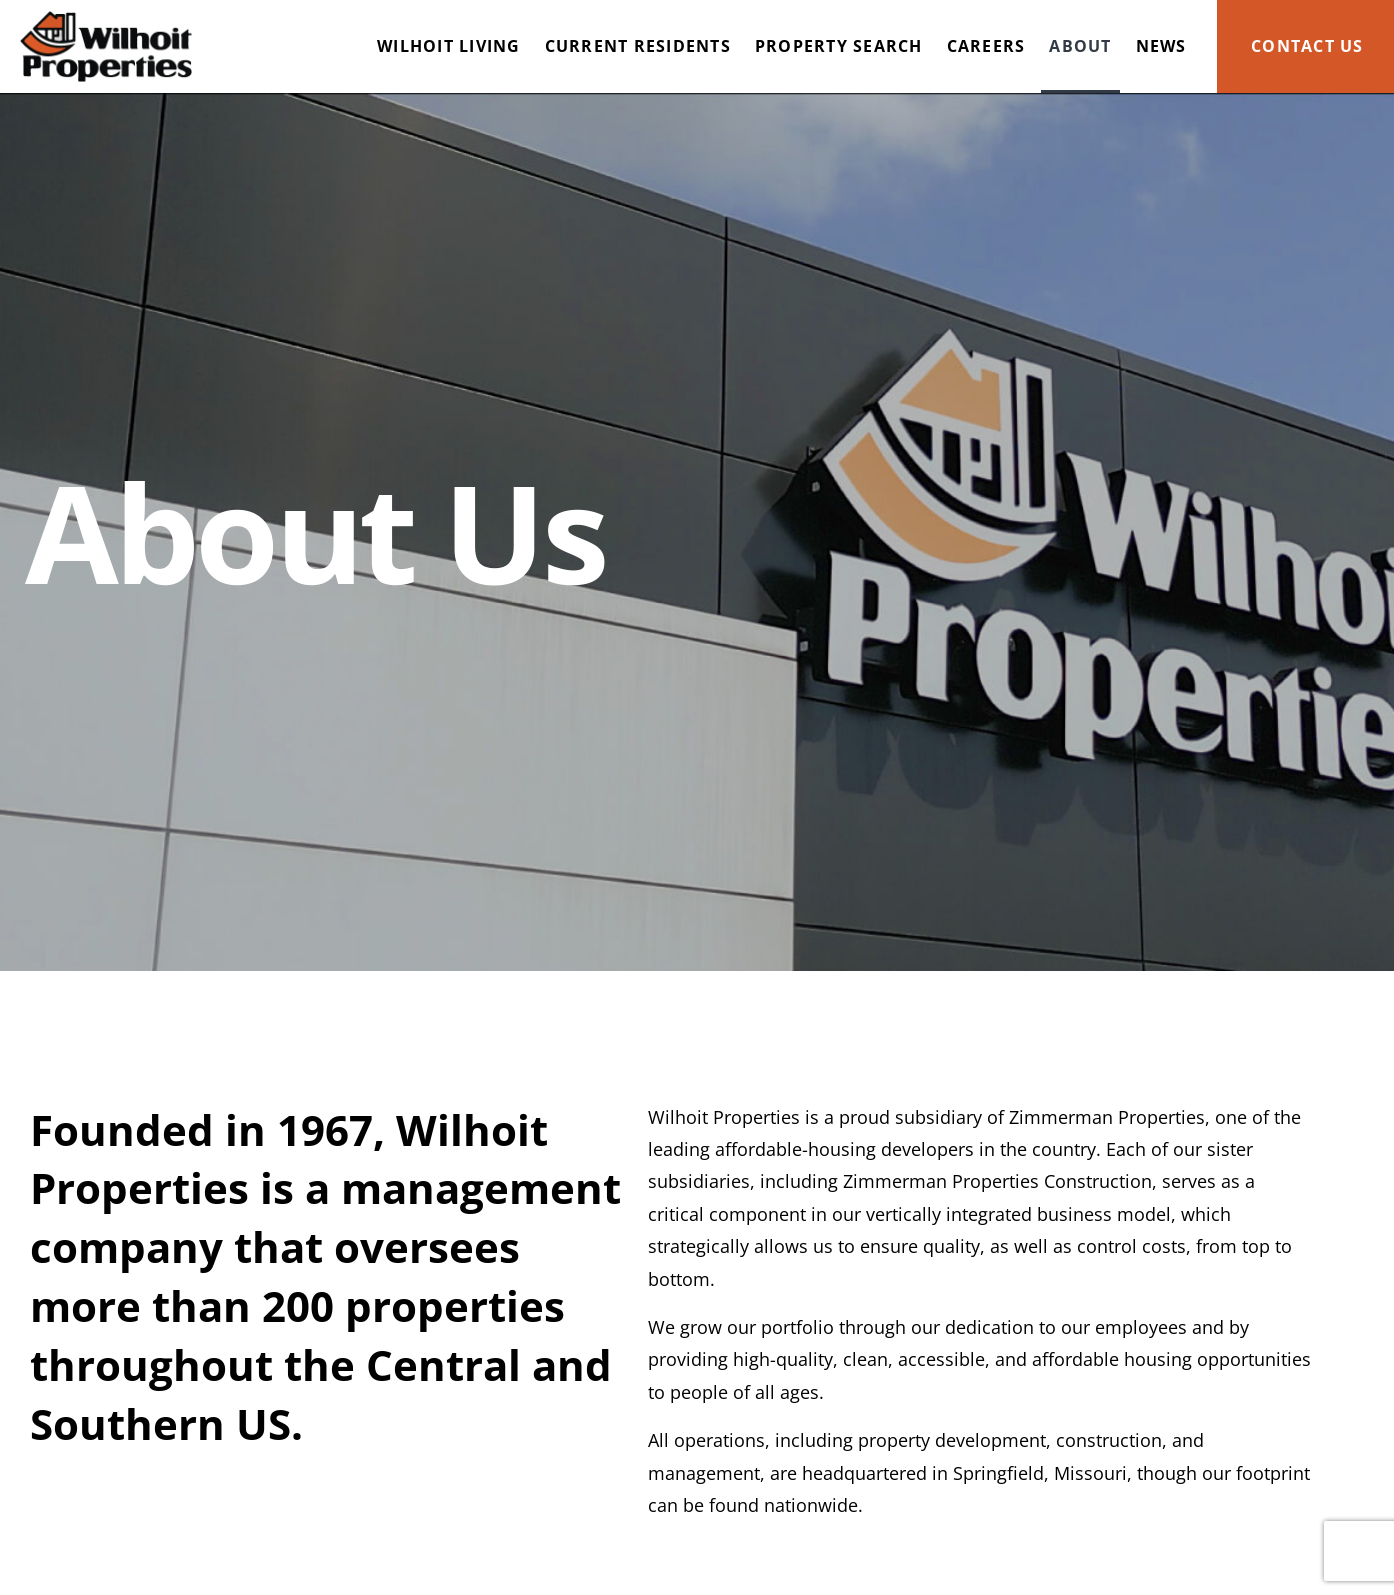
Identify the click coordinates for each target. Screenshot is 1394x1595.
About (1080, 46)
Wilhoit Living (449, 46)
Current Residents (638, 46)
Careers (986, 46)
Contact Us (1307, 46)
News (1161, 46)
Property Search (839, 46)
